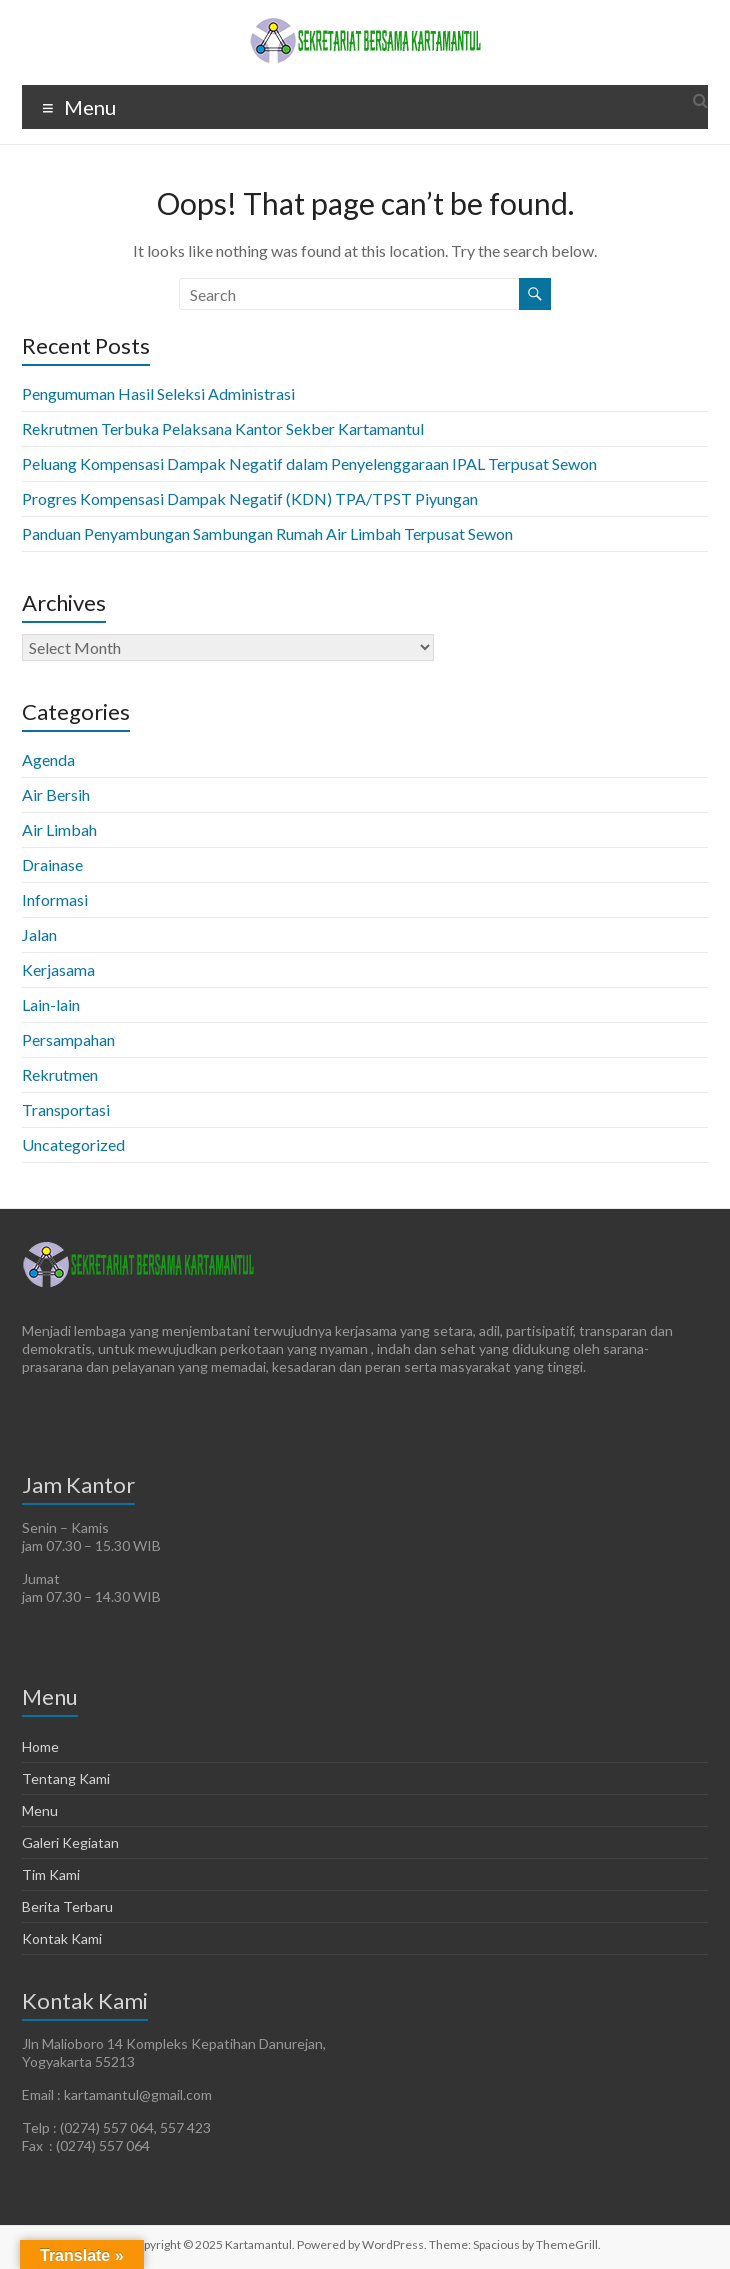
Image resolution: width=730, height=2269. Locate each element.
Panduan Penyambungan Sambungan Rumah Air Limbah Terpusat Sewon (267, 533)
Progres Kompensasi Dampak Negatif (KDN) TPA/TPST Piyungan (250, 498)
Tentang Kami (66, 1778)
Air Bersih (56, 794)
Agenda (48, 759)
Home (40, 1746)
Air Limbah (59, 829)
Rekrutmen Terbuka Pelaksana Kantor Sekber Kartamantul (223, 428)
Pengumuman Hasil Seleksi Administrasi (158, 393)
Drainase (52, 864)
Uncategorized (73, 1144)
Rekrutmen (60, 1074)
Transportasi (66, 1109)
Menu (40, 1810)
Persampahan (68, 1039)
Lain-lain (51, 1004)
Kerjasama (58, 969)
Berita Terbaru (67, 1906)
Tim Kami (51, 1874)
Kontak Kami (62, 1938)
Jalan (39, 934)
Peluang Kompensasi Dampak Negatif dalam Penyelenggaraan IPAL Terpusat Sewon (309, 463)
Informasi (55, 899)
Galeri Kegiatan (70, 1842)
